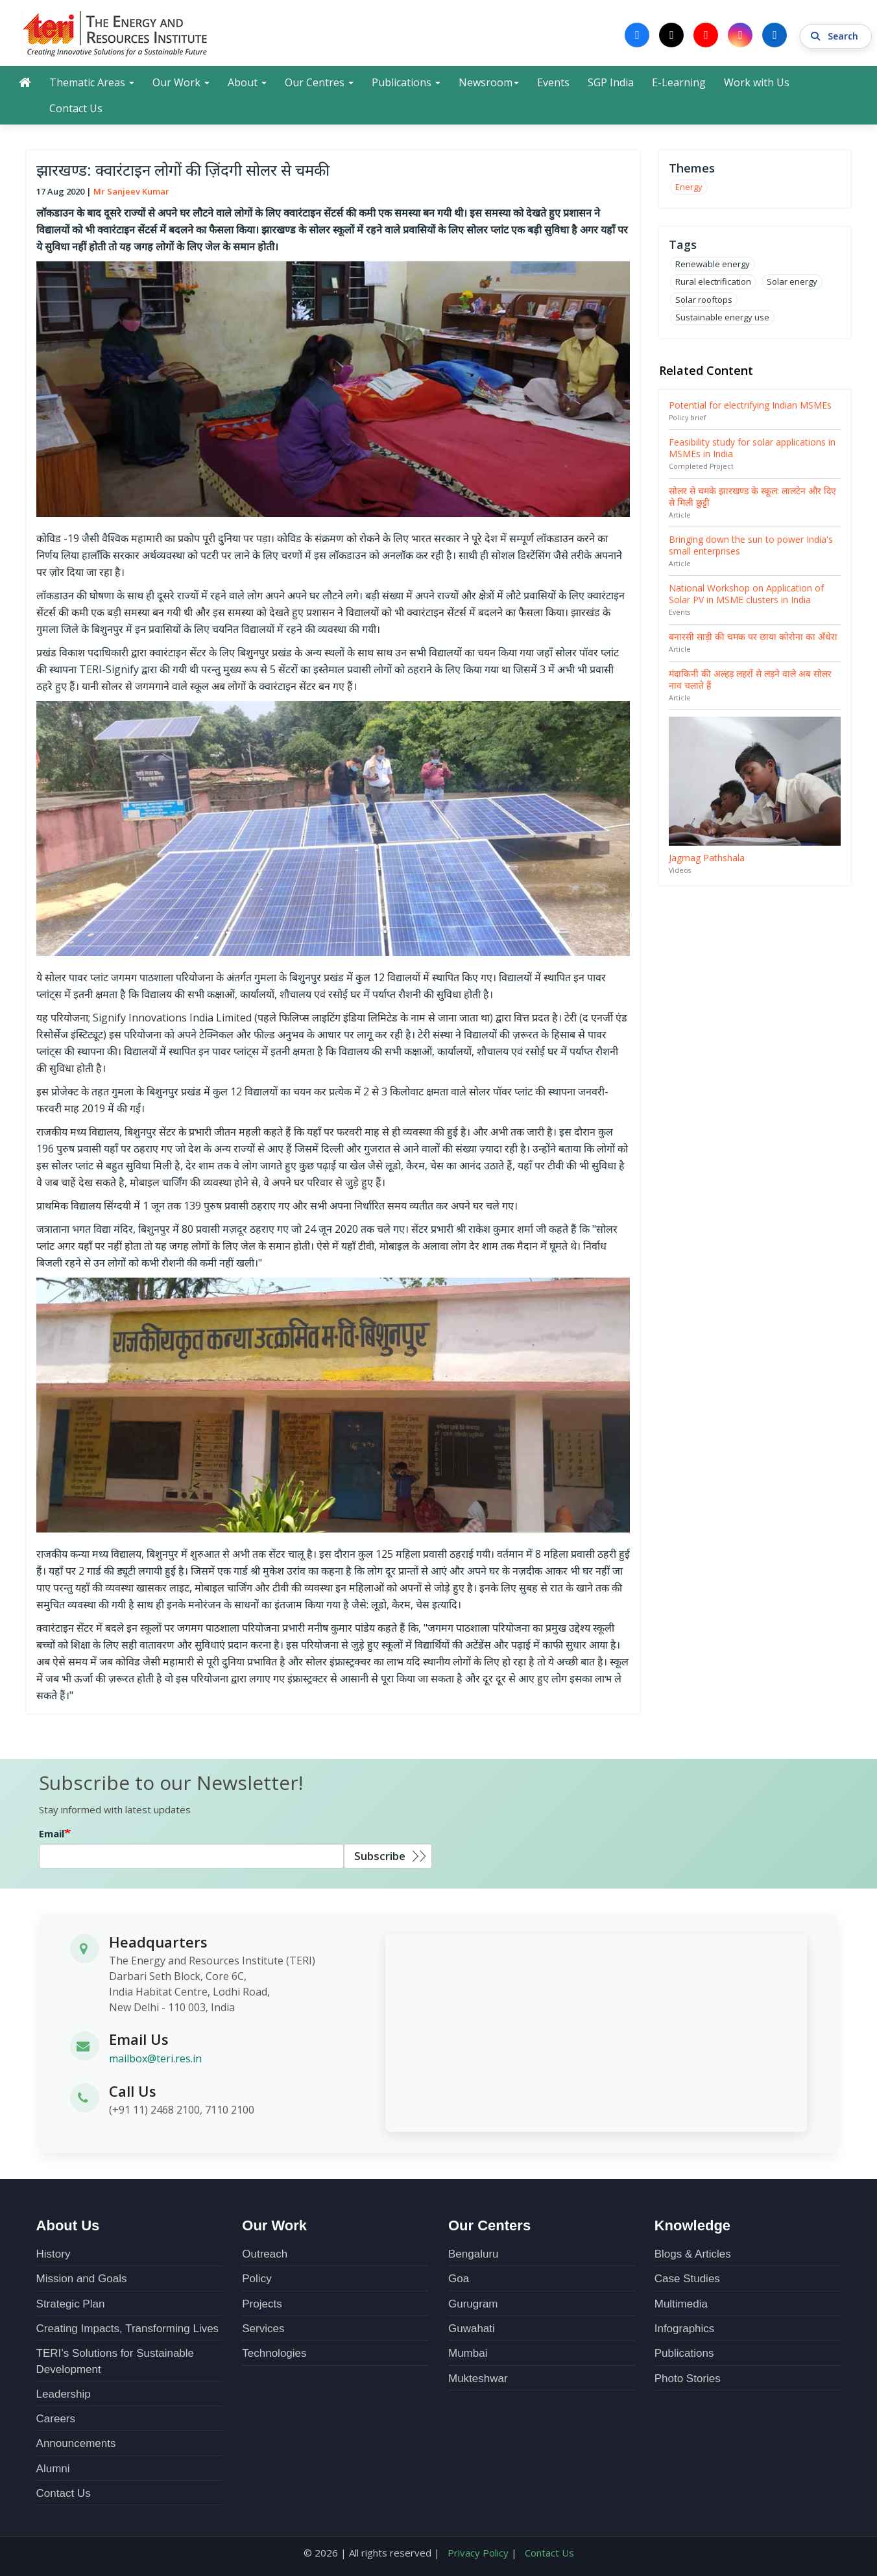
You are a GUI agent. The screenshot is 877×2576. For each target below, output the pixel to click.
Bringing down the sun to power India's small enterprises (751, 545)
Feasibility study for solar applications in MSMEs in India (752, 448)
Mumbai (467, 2353)
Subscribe (379, 1855)
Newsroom (489, 82)
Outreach (264, 2253)
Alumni (53, 2468)
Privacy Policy (478, 2552)
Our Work (181, 82)
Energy (689, 187)
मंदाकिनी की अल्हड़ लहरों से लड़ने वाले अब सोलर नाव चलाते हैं (750, 679)
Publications (406, 82)
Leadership (63, 2393)
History (53, 2253)
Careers (55, 2418)
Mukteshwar (478, 2378)
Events (553, 82)
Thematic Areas (91, 82)
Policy (256, 2278)
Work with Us (756, 82)
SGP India (611, 82)
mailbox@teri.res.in (155, 2058)
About (247, 82)
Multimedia (681, 2303)
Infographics (685, 2328)
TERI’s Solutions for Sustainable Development (115, 2361)
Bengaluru (473, 2253)
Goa (458, 2278)
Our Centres (319, 82)
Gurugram (473, 2303)
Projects (262, 2303)
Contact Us (75, 108)
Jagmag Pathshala (707, 858)
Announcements (76, 2443)
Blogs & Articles (693, 2253)
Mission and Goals (81, 2278)
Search (836, 35)
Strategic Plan (70, 2303)
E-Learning (679, 82)
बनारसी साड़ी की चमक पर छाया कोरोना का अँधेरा (753, 636)
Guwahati (471, 2328)
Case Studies (687, 2278)
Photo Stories (688, 2378)
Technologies (274, 2353)
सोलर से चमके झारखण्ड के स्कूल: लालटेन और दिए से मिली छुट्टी (752, 496)
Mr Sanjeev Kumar (131, 191)
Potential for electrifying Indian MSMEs (750, 405)
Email (51, 1833)
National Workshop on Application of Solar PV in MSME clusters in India (746, 594)
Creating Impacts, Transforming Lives (127, 2328)
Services (263, 2328)
